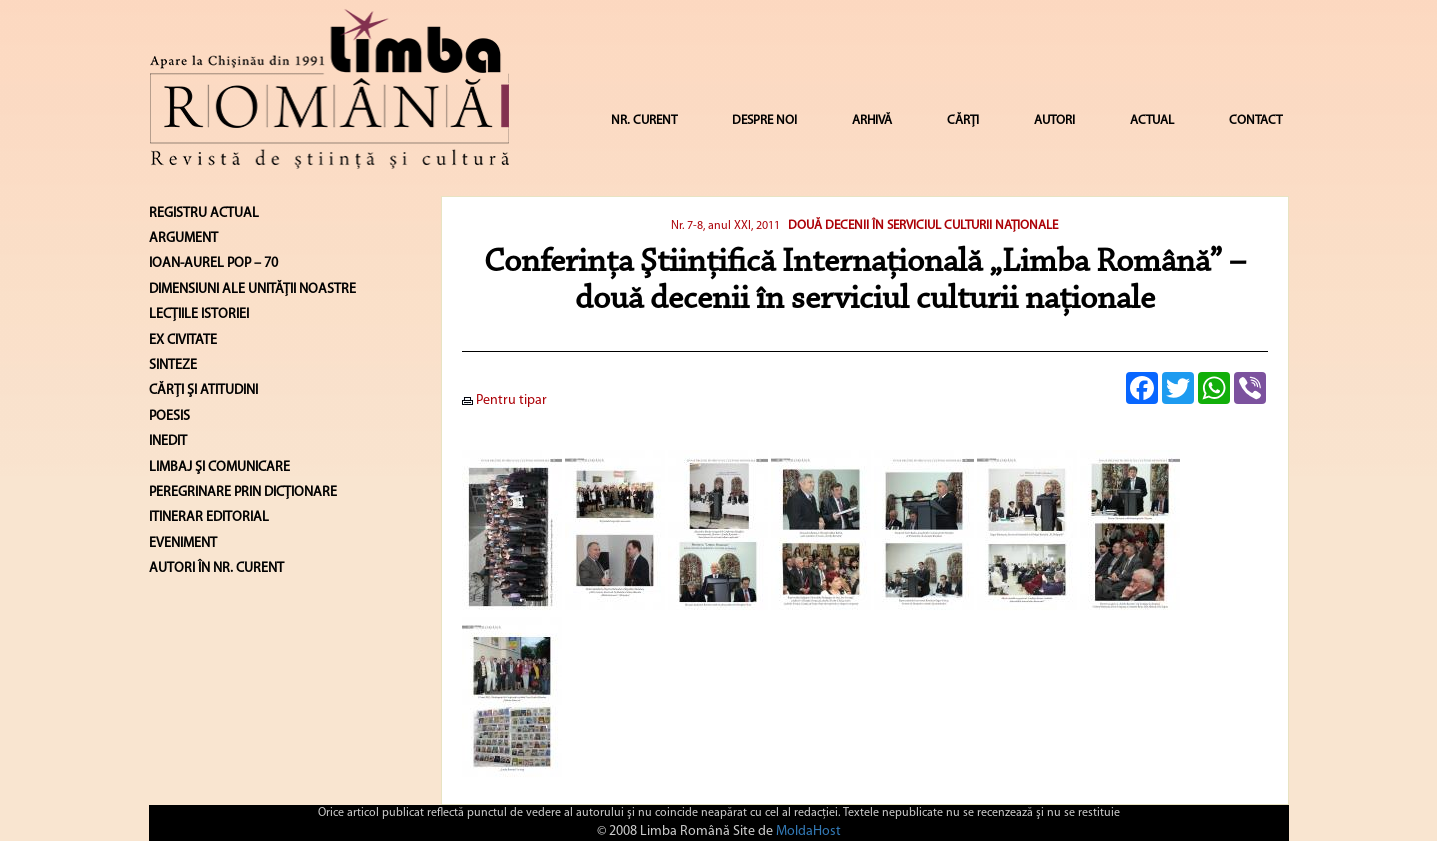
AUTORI (1054, 120)
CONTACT (1255, 120)
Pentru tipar (504, 400)
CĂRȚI (963, 120)
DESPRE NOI (764, 120)
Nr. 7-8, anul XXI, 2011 (727, 226)
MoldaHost (808, 831)
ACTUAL (1152, 120)
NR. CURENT (644, 120)
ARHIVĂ (872, 120)
